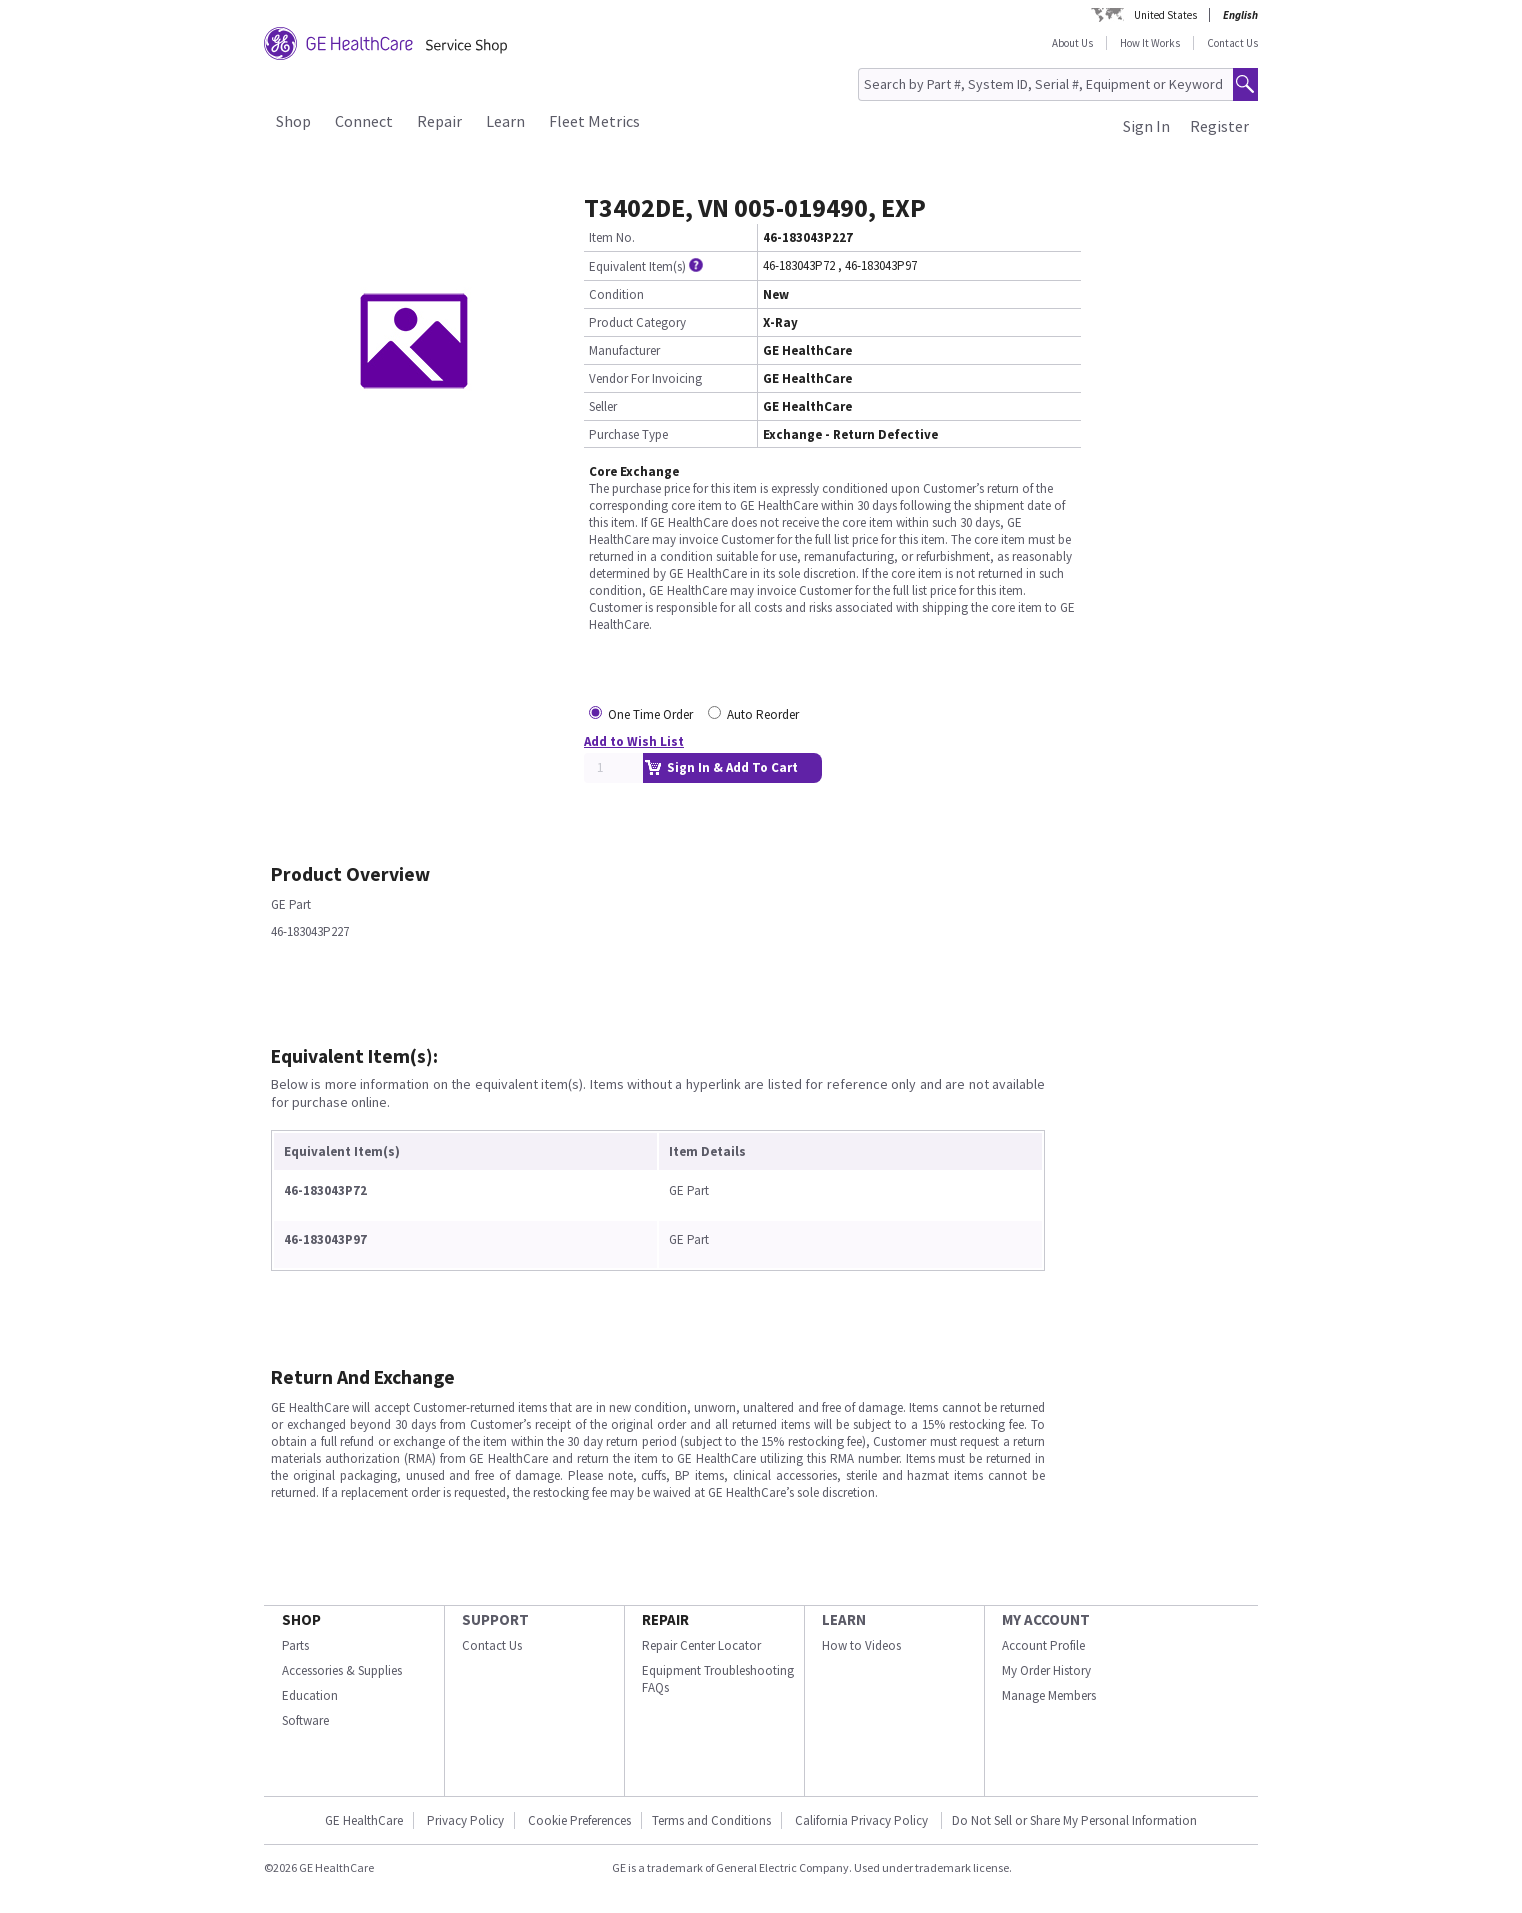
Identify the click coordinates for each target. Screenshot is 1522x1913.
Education (310, 1695)
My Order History (1046, 1670)
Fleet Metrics (594, 121)
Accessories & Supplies (342, 1670)
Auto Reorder (763, 714)
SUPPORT (495, 1619)
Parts (295, 1645)
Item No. (612, 237)
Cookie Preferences (579, 1820)
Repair (439, 121)
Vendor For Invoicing (645, 378)
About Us (1072, 43)
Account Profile (1043, 1645)
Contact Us (1232, 43)
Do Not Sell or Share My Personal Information (1074, 1820)
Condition (616, 294)
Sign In (1146, 126)
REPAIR (665, 1619)
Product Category (637, 322)
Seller (603, 406)
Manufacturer (624, 350)
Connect (364, 121)
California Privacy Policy (863, 1820)
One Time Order (650, 714)
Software (305, 1720)
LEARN (844, 1619)
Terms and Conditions (711, 1820)
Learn (505, 121)
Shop (293, 121)
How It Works (1150, 43)
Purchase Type (628, 434)
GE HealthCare (364, 1820)
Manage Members (1049, 1695)
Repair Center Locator (701, 1645)
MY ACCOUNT (1046, 1619)
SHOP (301, 1619)
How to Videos (861, 1645)
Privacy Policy (465, 1820)
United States (1165, 15)
